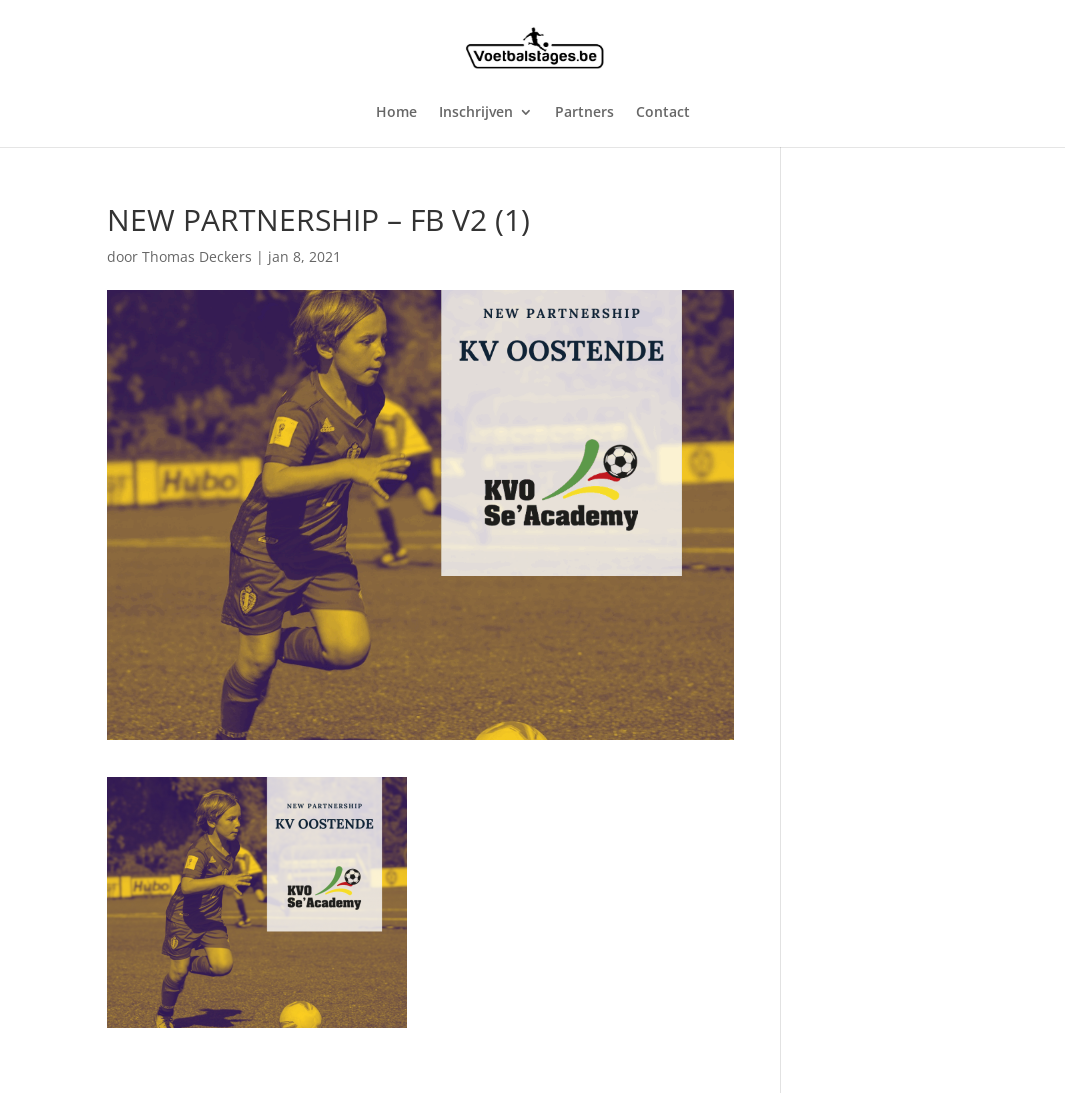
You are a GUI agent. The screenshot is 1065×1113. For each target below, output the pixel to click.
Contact (663, 113)
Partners (584, 113)
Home (396, 113)
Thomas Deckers (197, 256)
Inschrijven (476, 113)
